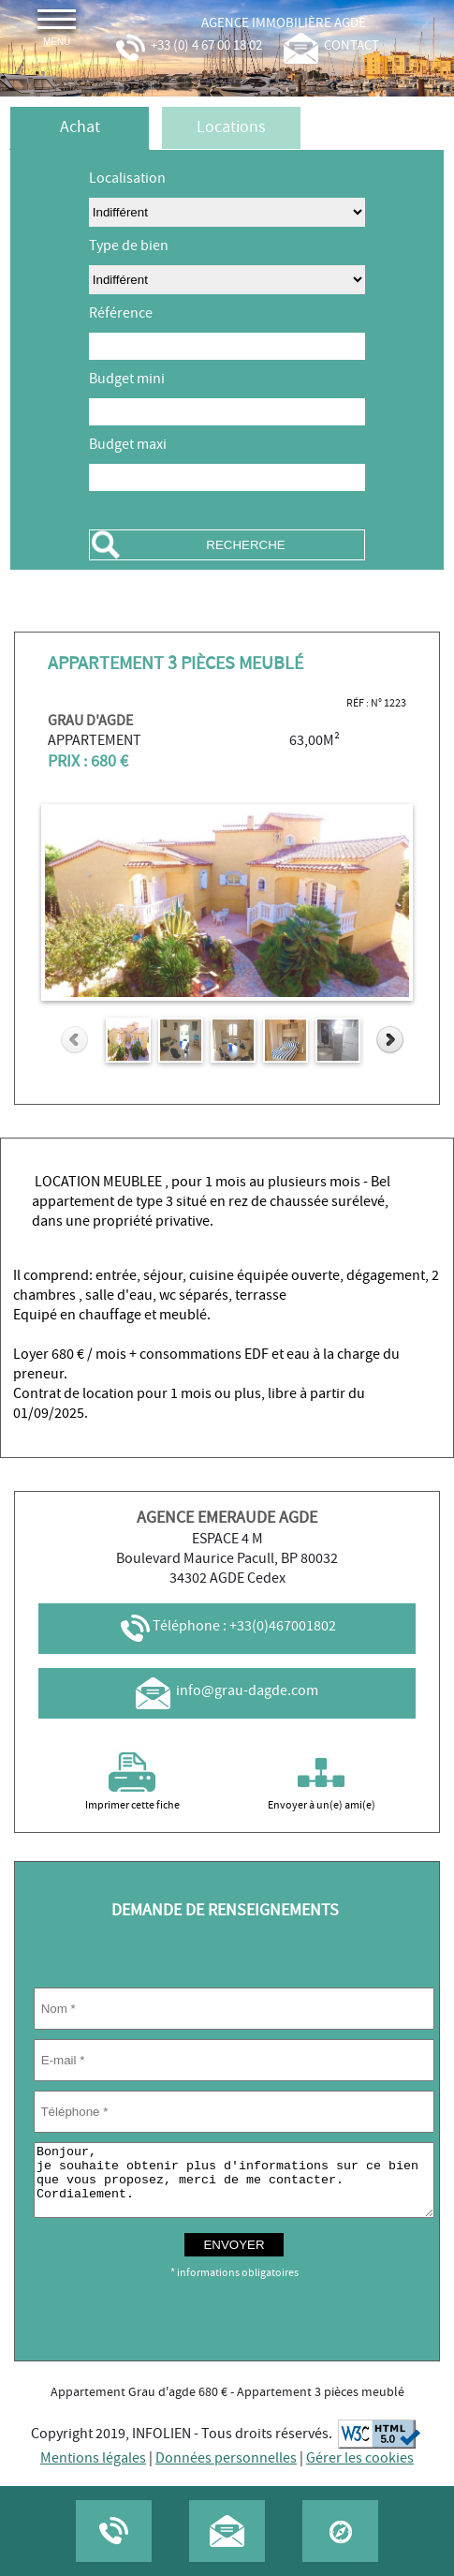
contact (331, 46)
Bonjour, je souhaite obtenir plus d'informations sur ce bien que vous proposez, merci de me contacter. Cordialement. (234, 2187)
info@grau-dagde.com (227, 1691)
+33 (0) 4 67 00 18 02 (187, 46)
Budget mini (127, 379)
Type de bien (128, 246)
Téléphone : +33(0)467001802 (227, 1626)
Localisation (127, 178)
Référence (121, 313)
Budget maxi (128, 444)
